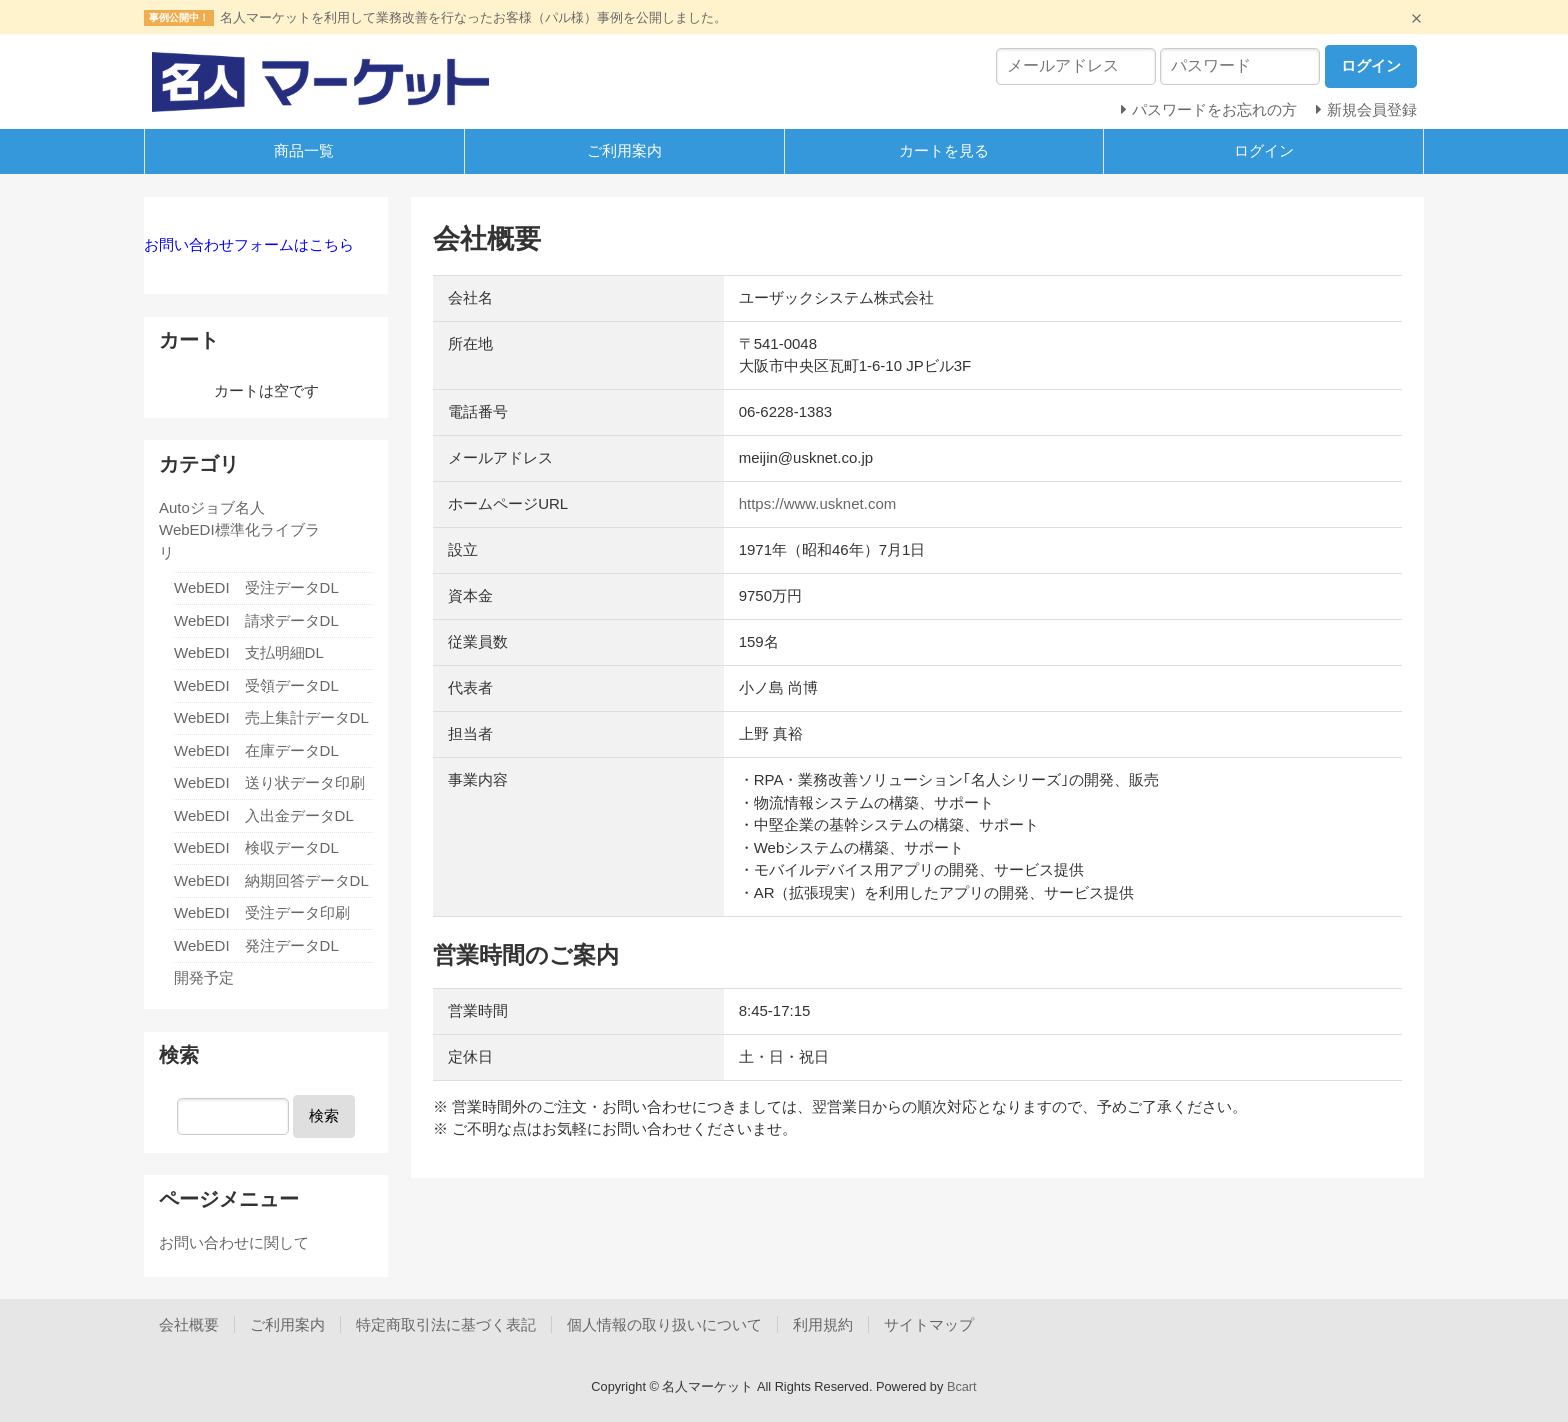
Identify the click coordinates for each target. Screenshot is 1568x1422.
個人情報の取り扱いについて (664, 1324)
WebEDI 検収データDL (256, 847)
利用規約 (823, 1324)
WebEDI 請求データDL (256, 620)
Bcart (962, 1386)
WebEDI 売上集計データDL (271, 717)
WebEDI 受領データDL (256, 685)
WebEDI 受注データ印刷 (262, 912)
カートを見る (944, 150)
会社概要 (189, 1324)
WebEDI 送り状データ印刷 (269, 782)
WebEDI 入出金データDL (264, 815)
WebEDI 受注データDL (256, 587)
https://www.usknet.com (818, 503)
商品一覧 (304, 150)
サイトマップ (929, 1324)
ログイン (1264, 150)
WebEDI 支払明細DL (249, 652)
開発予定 (204, 977)
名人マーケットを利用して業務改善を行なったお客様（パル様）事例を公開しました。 (473, 17)
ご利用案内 (624, 150)
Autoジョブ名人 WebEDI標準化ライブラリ (239, 530)
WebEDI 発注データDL (256, 945)
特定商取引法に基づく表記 (446, 1324)
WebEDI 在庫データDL (256, 750)
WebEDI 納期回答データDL (271, 880)
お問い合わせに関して (234, 1242)
